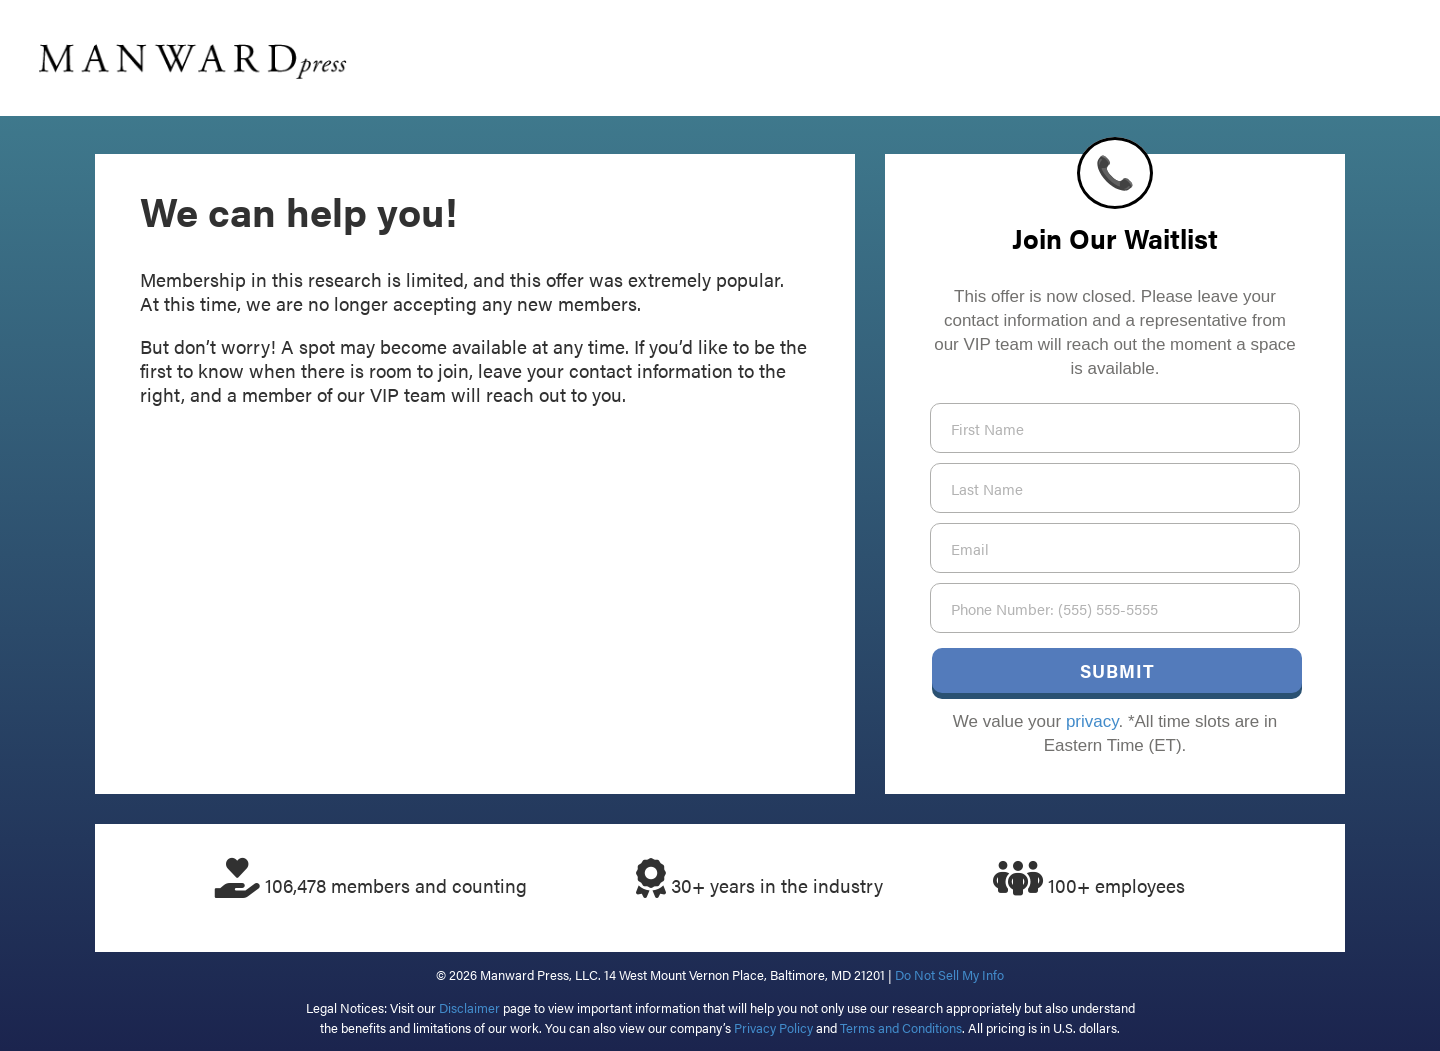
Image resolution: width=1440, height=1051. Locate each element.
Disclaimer (469, 1007)
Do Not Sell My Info (949, 974)
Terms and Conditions (901, 1027)
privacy (1092, 721)
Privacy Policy (773, 1027)
